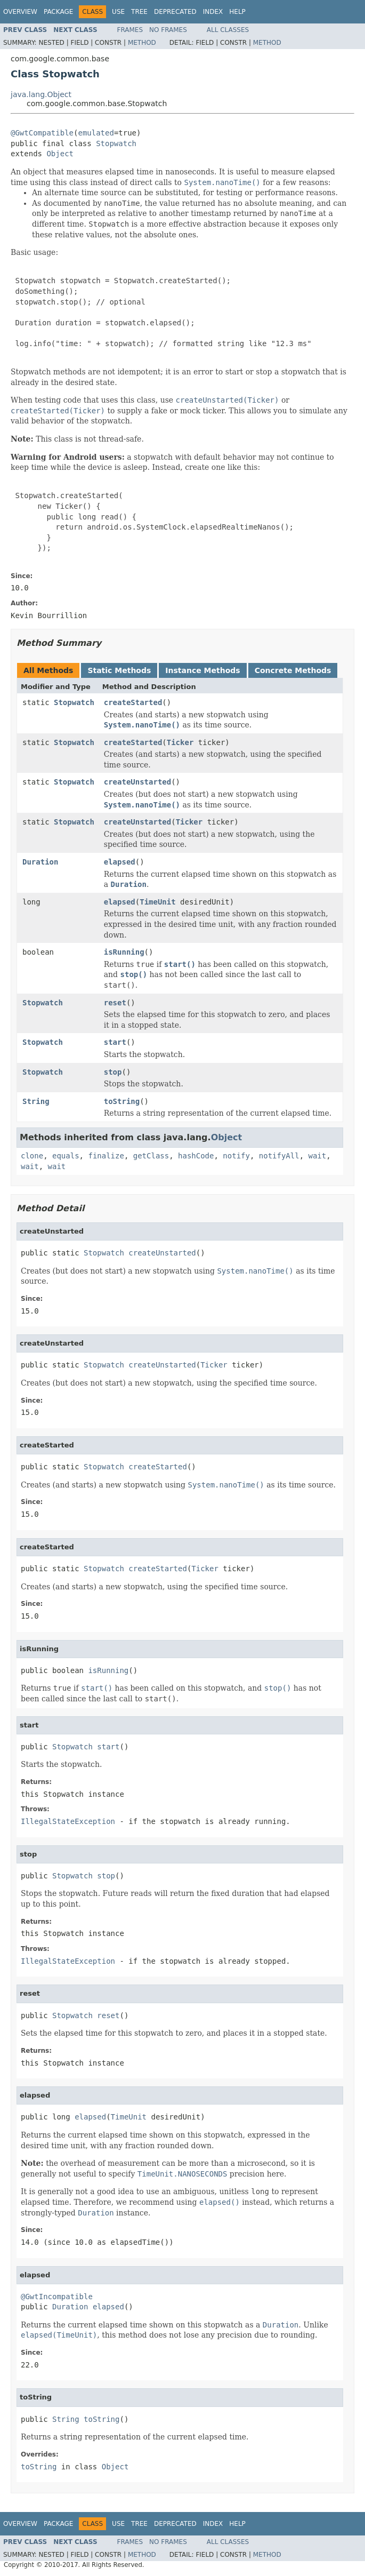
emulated (95, 133)
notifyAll (279, 1155)
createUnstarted (137, 782)
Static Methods (119, 670)
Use (118, 11)
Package (58, 11)
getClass (151, 1155)
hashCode (196, 1155)
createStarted (133, 702)
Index (213, 11)
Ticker (180, 742)
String (36, 1101)
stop (113, 1072)
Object (60, 153)
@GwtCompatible (42, 133)
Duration (40, 862)
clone (32, 1155)
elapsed (119, 862)
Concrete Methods (293, 670)
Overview (20, 11)
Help (237, 11)
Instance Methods (202, 670)
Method (142, 42)
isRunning (124, 952)
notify (236, 1155)
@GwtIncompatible (57, 2296)
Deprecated (175, 11)
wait (318, 1155)
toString (122, 1101)
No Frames (168, 30)
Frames (130, 30)
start (115, 1042)
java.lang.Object (41, 94)
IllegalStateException (68, 1821)
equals (65, 1155)
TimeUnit (157, 902)
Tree (139, 11)
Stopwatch (116, 143)
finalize (106, 1155)
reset (115, 1002)
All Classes (228, 30)
